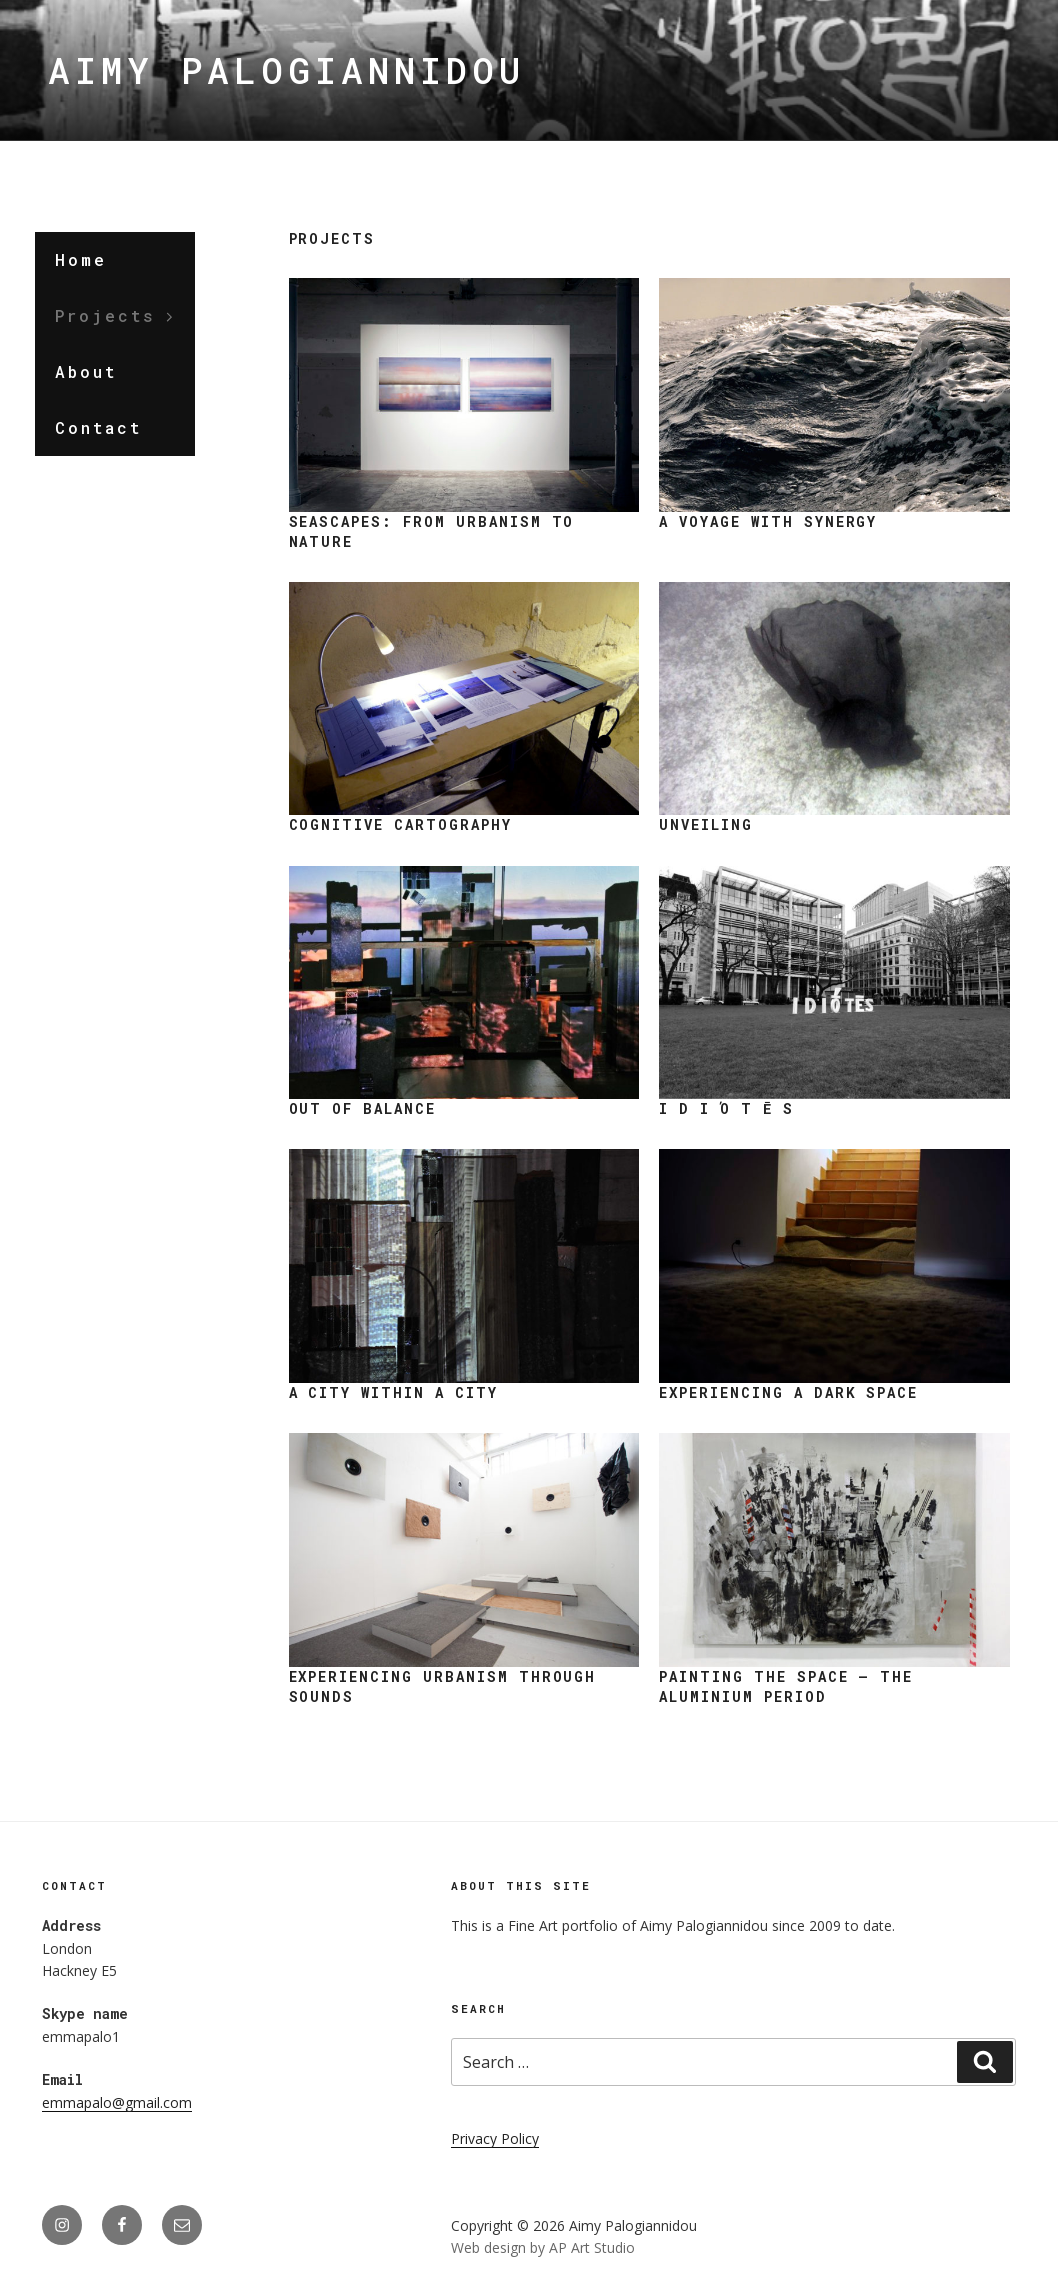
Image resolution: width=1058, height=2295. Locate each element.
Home (81, 259)
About (86, 371)
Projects (116, 315)
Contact (98, 427)
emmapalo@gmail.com (117, 2102)
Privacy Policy (495, 2138)
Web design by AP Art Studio (543, 2247)
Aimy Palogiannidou (286, 70)
